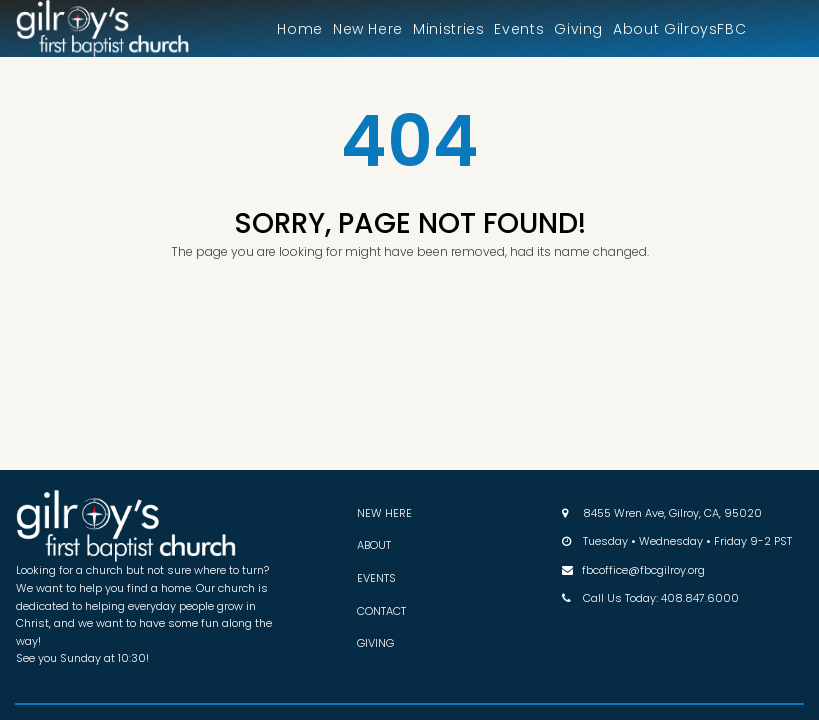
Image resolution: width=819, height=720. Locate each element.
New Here (368, 29)
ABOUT (374, 545)
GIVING (375, 643)
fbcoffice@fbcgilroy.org (643, 570)
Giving (578, 29)
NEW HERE (384, 513)
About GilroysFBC (679, 29)
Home (300, 29)
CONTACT (381, 611)
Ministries (448, 29)
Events (519, 29)
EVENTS (376, 578)
